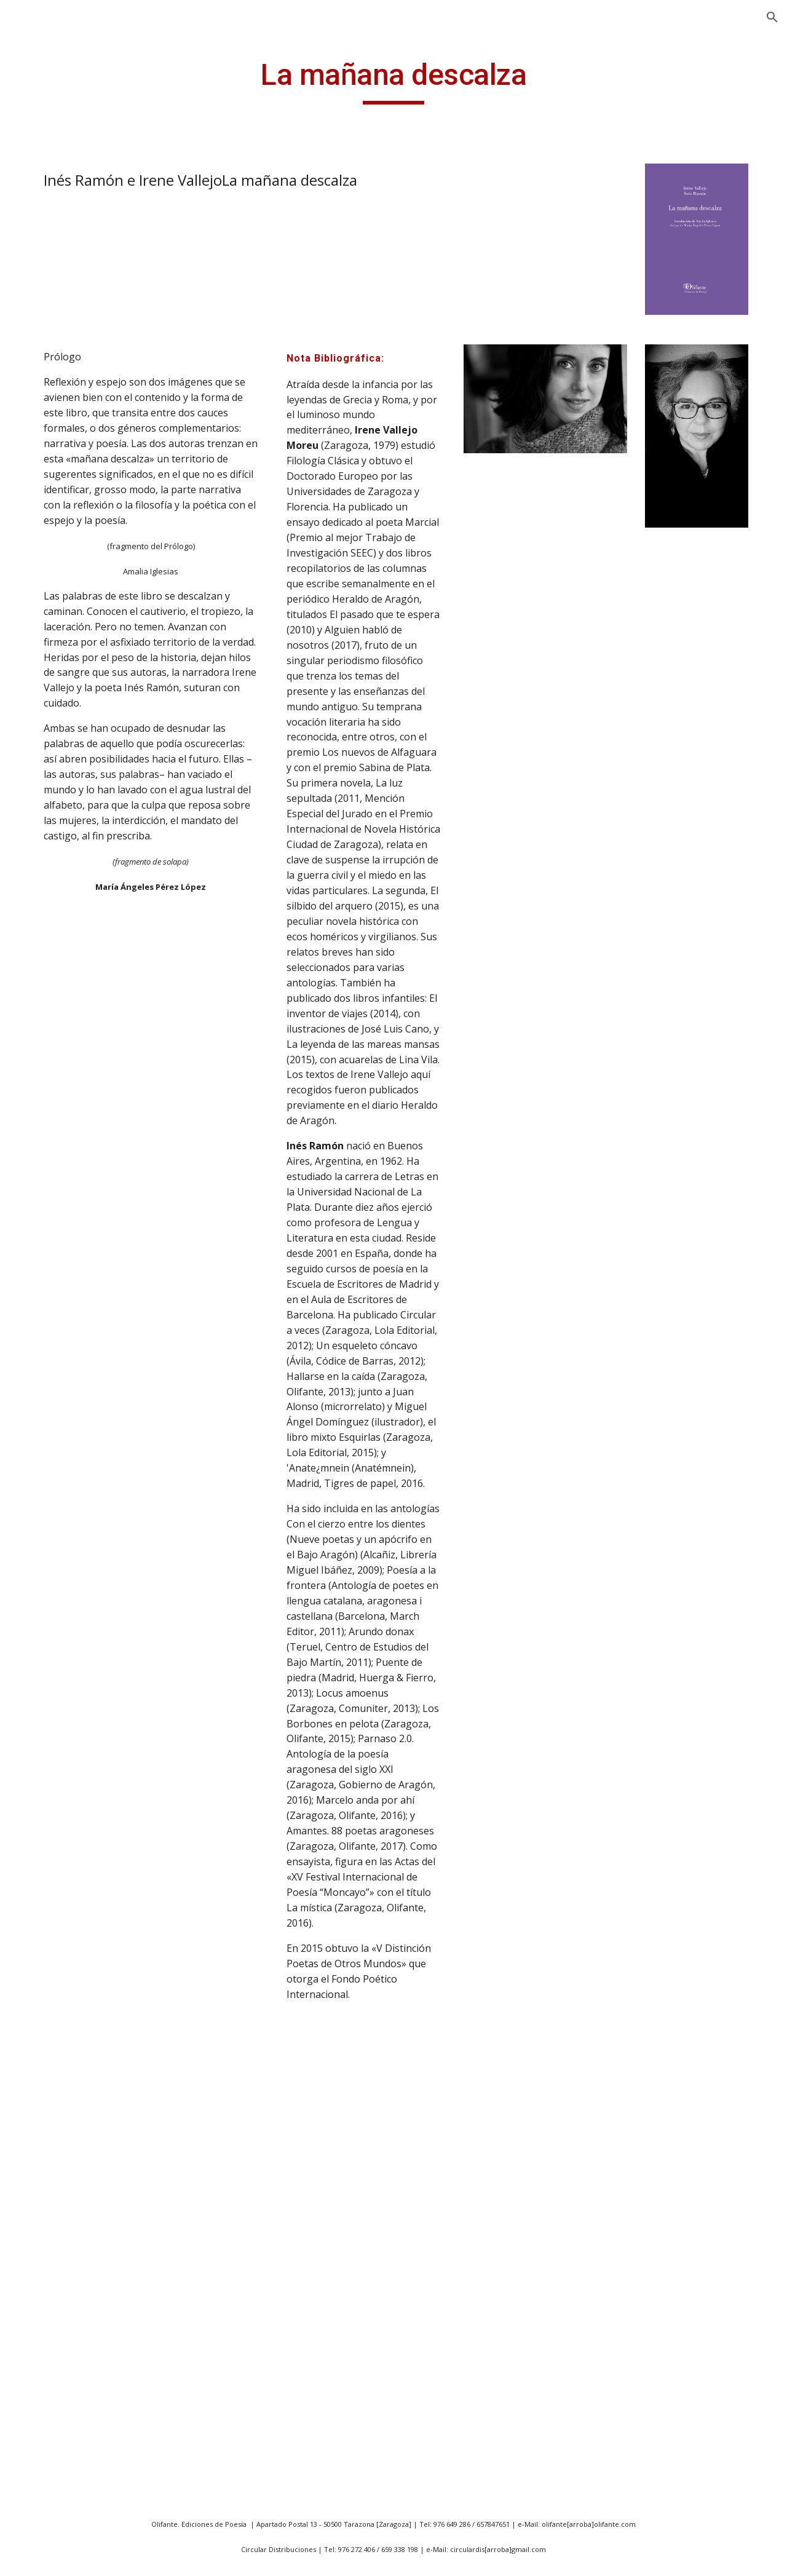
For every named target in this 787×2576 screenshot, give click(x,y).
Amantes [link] (57, 1061)
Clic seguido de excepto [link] (90, 2332)
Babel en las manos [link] (82, 1498)
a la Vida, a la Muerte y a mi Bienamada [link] (88, 437)
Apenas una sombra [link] (83, 1229)
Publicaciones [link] (56, 287)
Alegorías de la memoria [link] (71, 1002)
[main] (470, 80)
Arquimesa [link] (61, 1279)
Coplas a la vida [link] (72, 2515)
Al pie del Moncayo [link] (80, 944)
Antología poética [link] (77, 1178)
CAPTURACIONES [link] (77, 2027)
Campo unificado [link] (75, 1742)
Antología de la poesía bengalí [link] (88, 1145)
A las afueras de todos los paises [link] (88, 519)
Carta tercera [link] (67, 2052)
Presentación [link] (55, 236)
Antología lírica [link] (71, 552)
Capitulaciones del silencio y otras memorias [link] (79, 1986)
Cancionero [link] (63, 1793)
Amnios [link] (54, 1112)
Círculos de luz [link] (70, 2230)
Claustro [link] (56, 2306)
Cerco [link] (50, 2179)
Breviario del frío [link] (75, 1625)
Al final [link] (52, 918)
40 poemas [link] (62, 379)
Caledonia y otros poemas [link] (77, 1709)
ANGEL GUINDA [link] (61, 211)
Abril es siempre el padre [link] (79, 478)
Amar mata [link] (62, 1086)
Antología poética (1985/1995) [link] (77, 585)
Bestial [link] (52, 1549)
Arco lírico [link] (59, 1254)
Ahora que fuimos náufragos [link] (78, 860)
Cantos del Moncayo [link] (83, 1894)
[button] (772, 17)
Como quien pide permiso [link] (75, 2415)
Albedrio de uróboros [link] (86, 970)
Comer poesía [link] (69, 2382)
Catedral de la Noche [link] (84, 2154)
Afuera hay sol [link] (70, 827)
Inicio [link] (37, 185)
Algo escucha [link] (67, 1036)
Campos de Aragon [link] (81, 1768)
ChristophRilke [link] (71, 2204)
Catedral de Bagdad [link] (82, 2129)
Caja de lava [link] (64, 1676)
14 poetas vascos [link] (76, 312)
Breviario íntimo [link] (74, 1650)
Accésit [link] (52, 751)
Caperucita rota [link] (73, 1945)
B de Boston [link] (65, 1473)
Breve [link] (50, 1600)
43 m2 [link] (51, 404)
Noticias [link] (43, 262)
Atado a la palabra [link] (79, 1305)
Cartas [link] (52, 2078)
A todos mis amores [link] (82, 700)
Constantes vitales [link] (79, 2490)
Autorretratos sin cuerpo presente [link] (77, 1414)
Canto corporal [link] (71, 1869)
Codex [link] (51, 2357)
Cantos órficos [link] (70, 1920)
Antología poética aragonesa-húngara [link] (83, 626)
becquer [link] (55, 1524)
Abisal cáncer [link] (67, 725)
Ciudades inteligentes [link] (86, 2255)
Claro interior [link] (68, 2281)
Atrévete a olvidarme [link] (84, 1381)
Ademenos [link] (61, 802)
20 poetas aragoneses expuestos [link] (88, 345)
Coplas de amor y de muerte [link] (83, 2548)
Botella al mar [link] (69, 1575)
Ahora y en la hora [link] (79, 893)
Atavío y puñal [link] (69, 1331)
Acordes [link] (55, 776)
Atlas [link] (48, 1356)
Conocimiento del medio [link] (77, 2456)
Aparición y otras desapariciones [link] (76, 666)
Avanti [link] (51, 1447)
